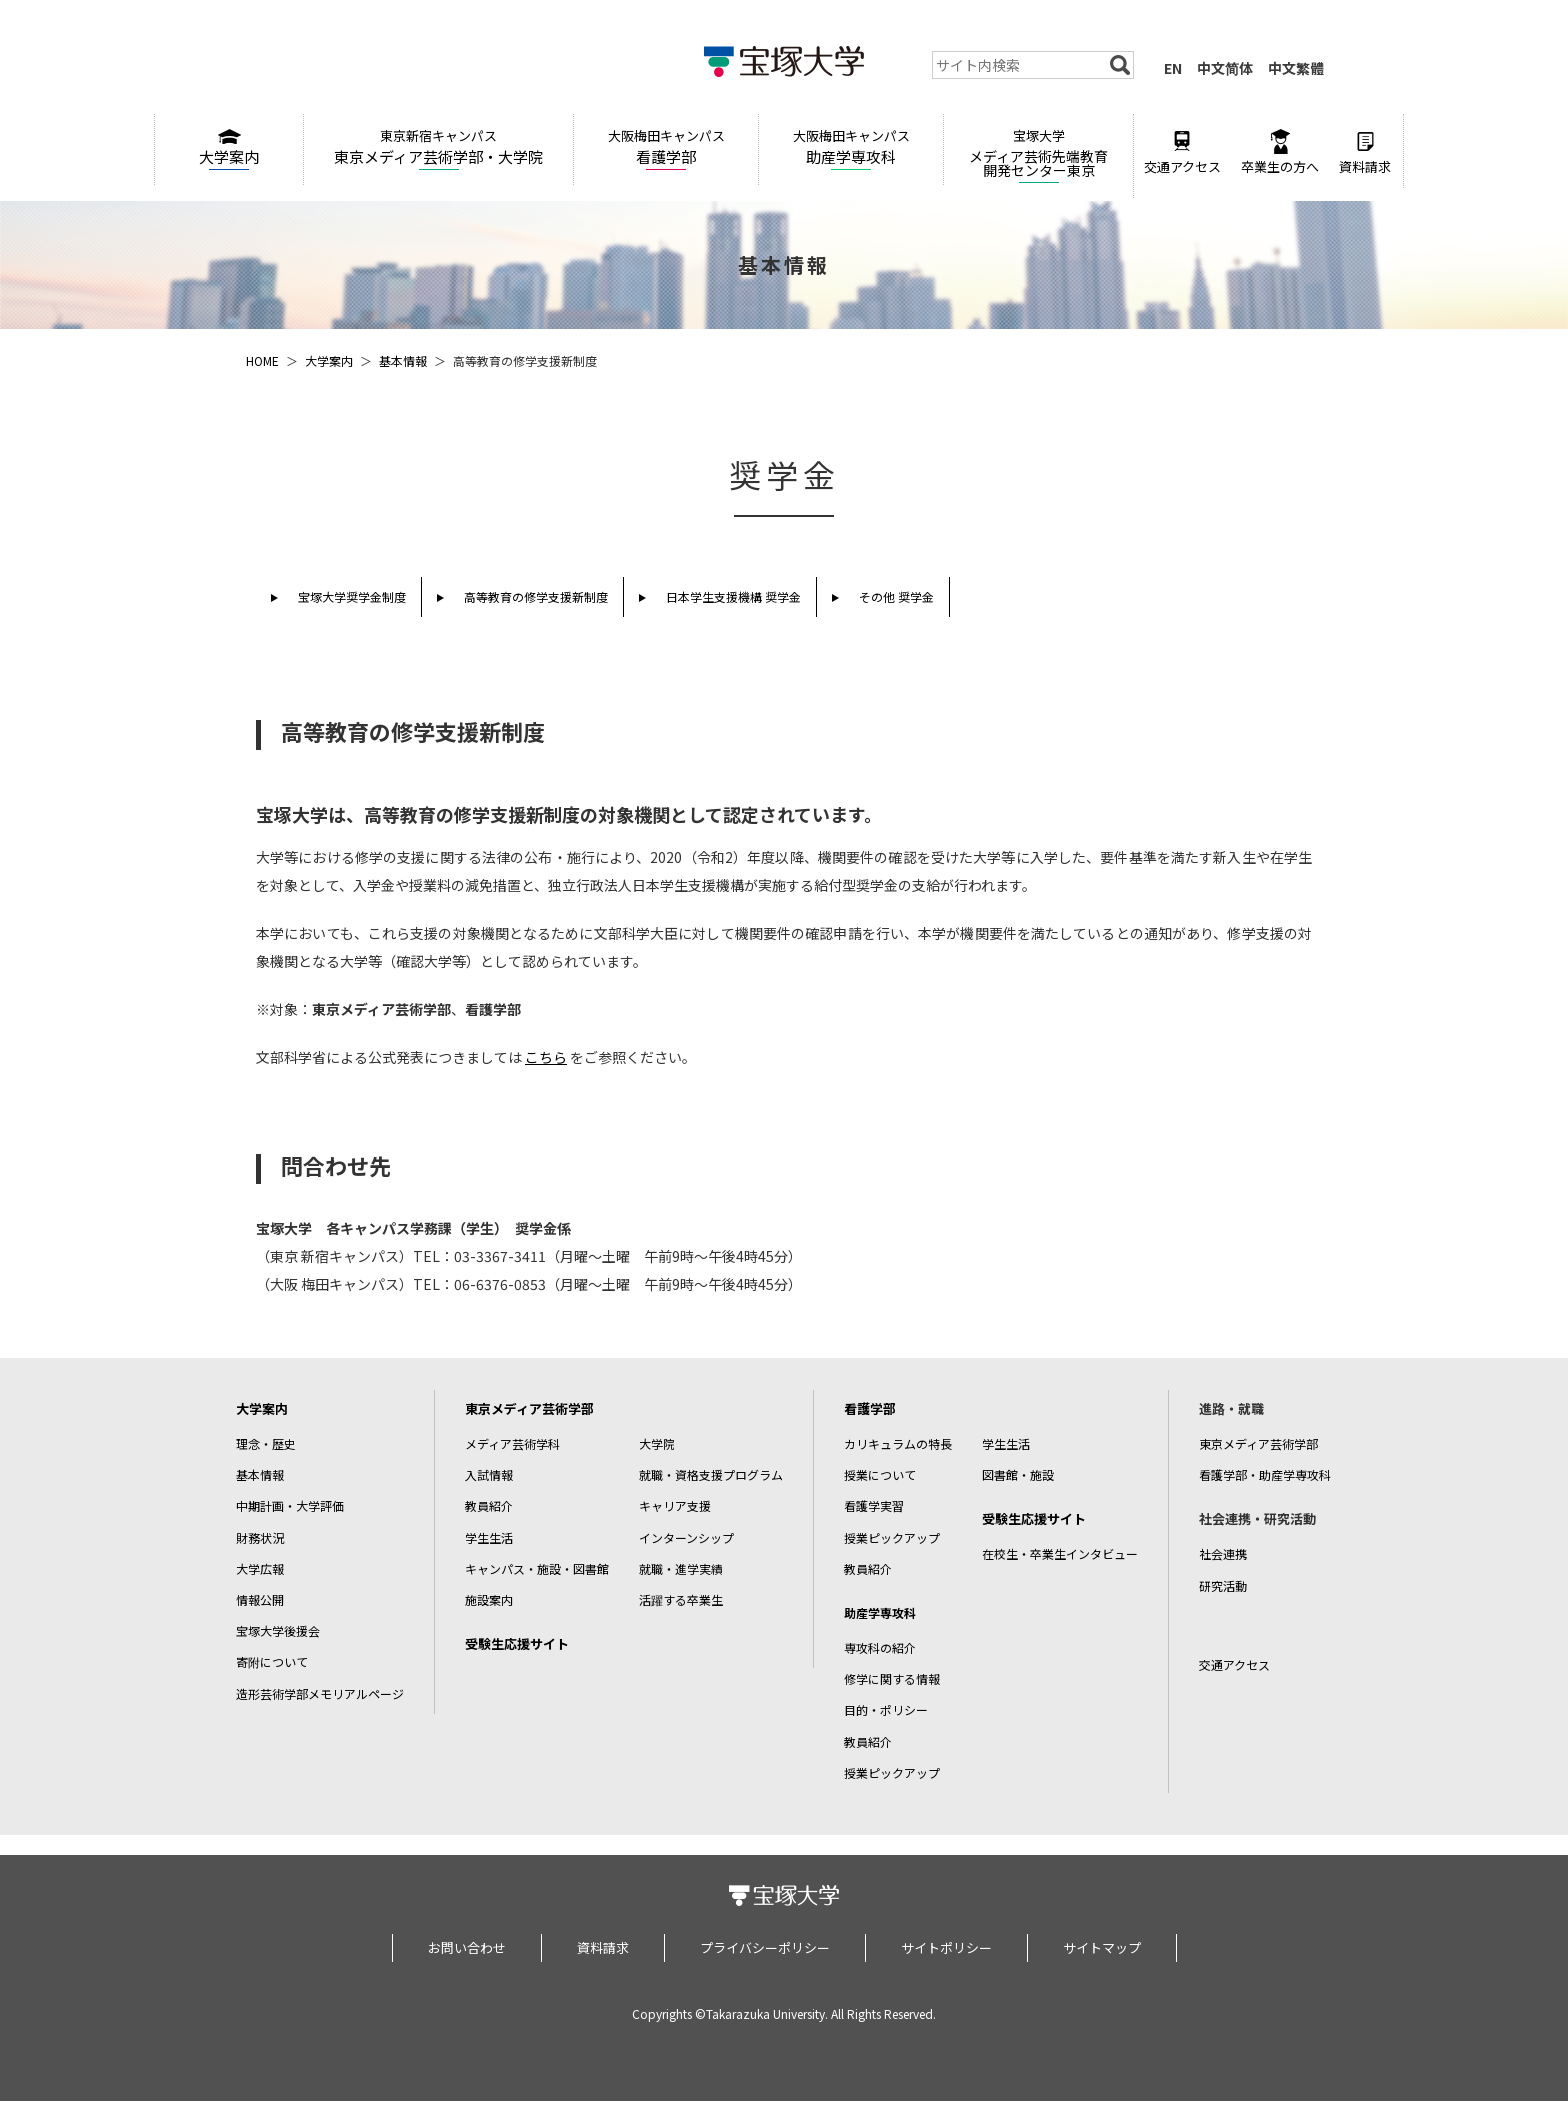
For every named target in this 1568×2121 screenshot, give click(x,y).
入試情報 (489, 1474)
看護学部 (666, 146)
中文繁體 (1296, 68)
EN (1173, 68)
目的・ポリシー (886, 1709)
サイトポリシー (946, 1947)
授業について (880, 1474)
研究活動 (1223, 1585)
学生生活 (489, 1537)
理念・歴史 (266, 1443)
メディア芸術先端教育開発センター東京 (1038, 153)
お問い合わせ (467, 1947)
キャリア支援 (675, 1505)
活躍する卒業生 (681, 1599)
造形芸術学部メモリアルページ (320, 1693)
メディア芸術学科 (512, 1443)
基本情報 (403, 360)
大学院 (657, 1443)
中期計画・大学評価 (290, 1505)
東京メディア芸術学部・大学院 (438, 146)
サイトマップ (1102, 1947)
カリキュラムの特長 (898, 1443)
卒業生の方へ (1280, 152)
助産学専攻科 (851, 146)
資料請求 (1365, 152)
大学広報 (260, 1568)
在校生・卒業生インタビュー (1060, 1553)
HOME (262, 360)
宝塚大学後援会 (278, 1630)
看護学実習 (874, 1505)
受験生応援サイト (517, 1643)
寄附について (272, 1661)
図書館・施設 (1018, 1474)
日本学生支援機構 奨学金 (733, 596)
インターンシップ (686, 1537)
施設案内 (489, 1599)
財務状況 (260, 1537)
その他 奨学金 (896, 596)
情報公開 (260, 1599)
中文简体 (1225, 68)
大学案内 (229, 148)
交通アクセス (1182, 152)
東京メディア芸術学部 (529, 1408)
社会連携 (1223, 1553)
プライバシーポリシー (765, 1947)
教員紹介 (489, 1505)
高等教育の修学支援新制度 (536, 596)
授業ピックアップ (892, 1537)
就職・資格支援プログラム (711, 1474)
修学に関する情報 (892, 1678)
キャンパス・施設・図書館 (537, 1568)
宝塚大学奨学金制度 (352, 596)
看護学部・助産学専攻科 (1265, 1474)
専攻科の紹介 (880, 1647)
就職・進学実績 (681, 1568)
